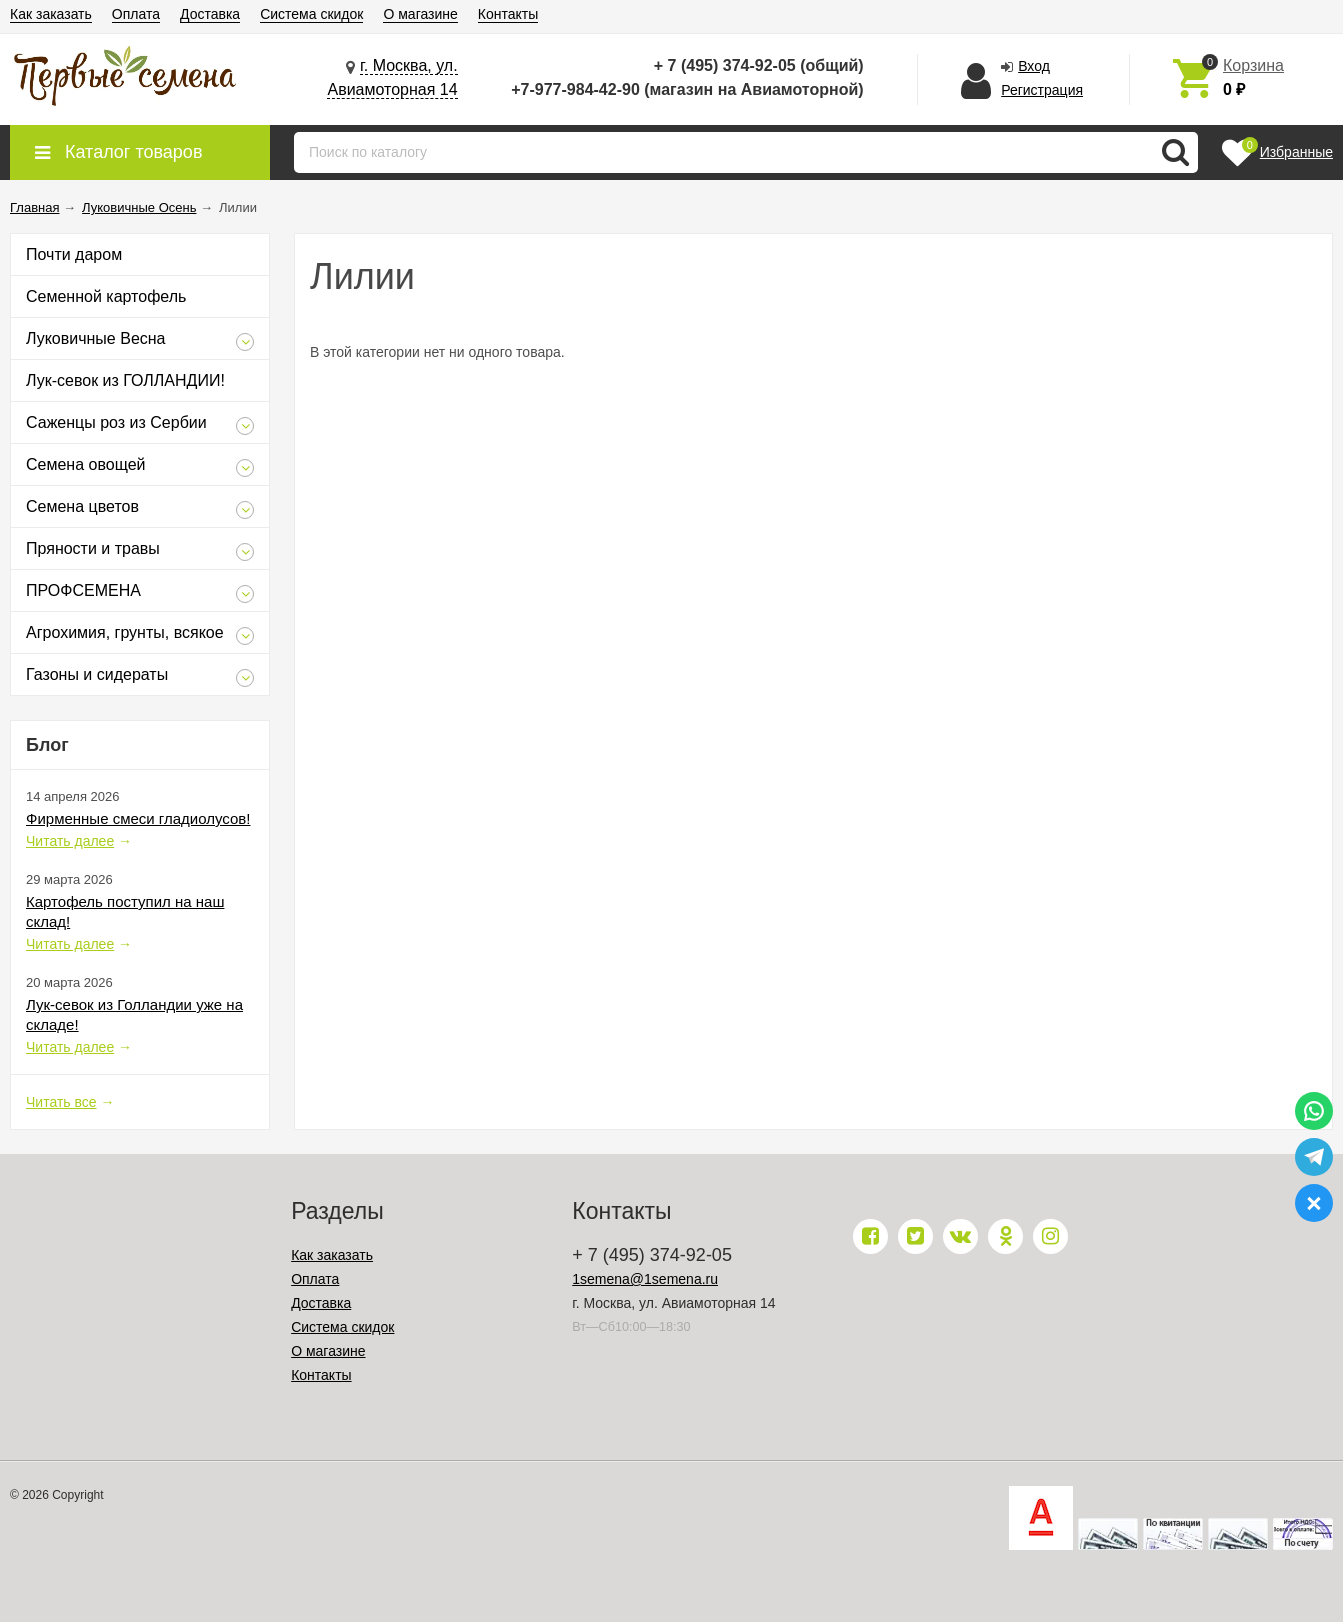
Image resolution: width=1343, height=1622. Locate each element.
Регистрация (1042, 90)
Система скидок (311, 14)
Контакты (508, 14)
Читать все (61, 1102)
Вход (1034, 66)
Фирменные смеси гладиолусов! (138, 818)
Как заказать (51, 14)
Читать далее (70, 841)
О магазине (420, 14)
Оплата (136, 14)
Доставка (210, 14)
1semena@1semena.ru (645, 1279)
